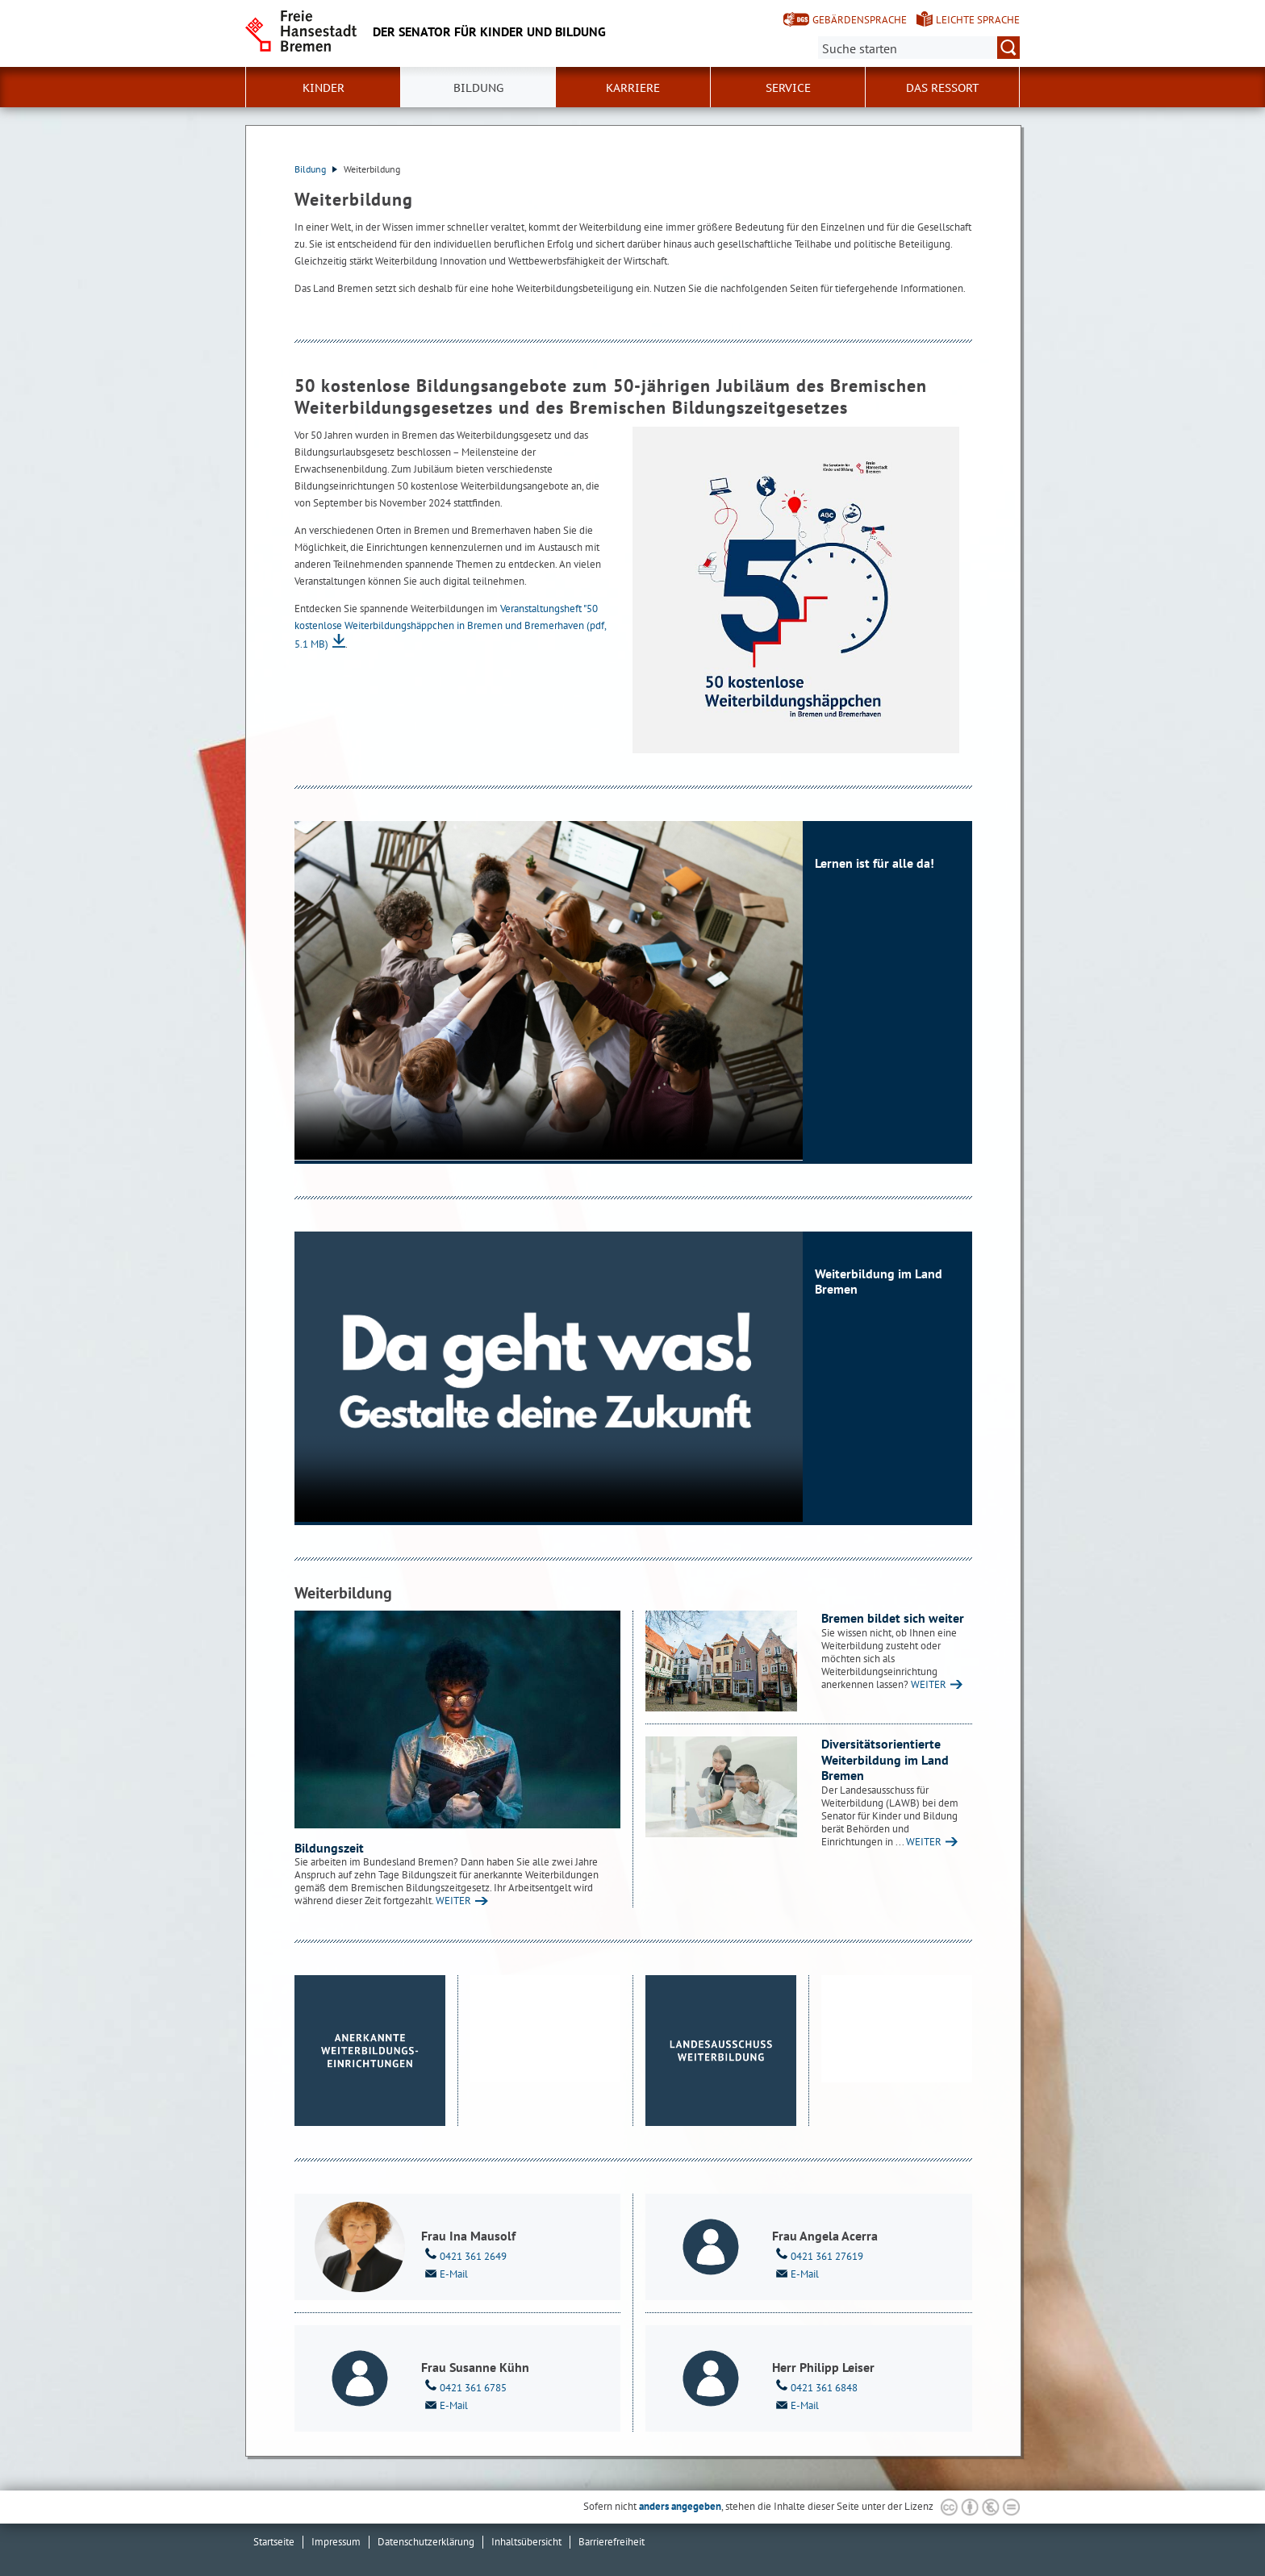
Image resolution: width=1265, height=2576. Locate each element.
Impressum (336, 2542)
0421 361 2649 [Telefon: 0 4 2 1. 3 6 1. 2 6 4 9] (464, 2255)
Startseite (273, 2542)
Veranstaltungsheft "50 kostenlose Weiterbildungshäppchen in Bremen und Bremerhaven (450, 626)
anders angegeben (680, 2506)
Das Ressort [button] (942, 88)
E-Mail (444, 2273)
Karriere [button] (633, 88)
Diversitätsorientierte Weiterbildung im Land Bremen (885, 1759)
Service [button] (788, 88)
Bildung (315, 169)
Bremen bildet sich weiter (892, 1618)
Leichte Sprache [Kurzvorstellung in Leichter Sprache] (978, 20)
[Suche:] (919, 47)
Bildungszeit (329, 1848)
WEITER (453, 1900)
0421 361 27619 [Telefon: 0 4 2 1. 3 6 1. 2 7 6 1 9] (817, 2255)
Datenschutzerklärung (426, 2542)
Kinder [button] (323, 88)
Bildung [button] (478, 88)
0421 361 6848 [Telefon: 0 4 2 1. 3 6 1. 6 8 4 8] (815, 2386)
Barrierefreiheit (611, 2542)
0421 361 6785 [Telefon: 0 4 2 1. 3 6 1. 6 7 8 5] (464, 2386)
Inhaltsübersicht (526, 2542)
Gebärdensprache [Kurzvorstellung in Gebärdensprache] (859, 20)
